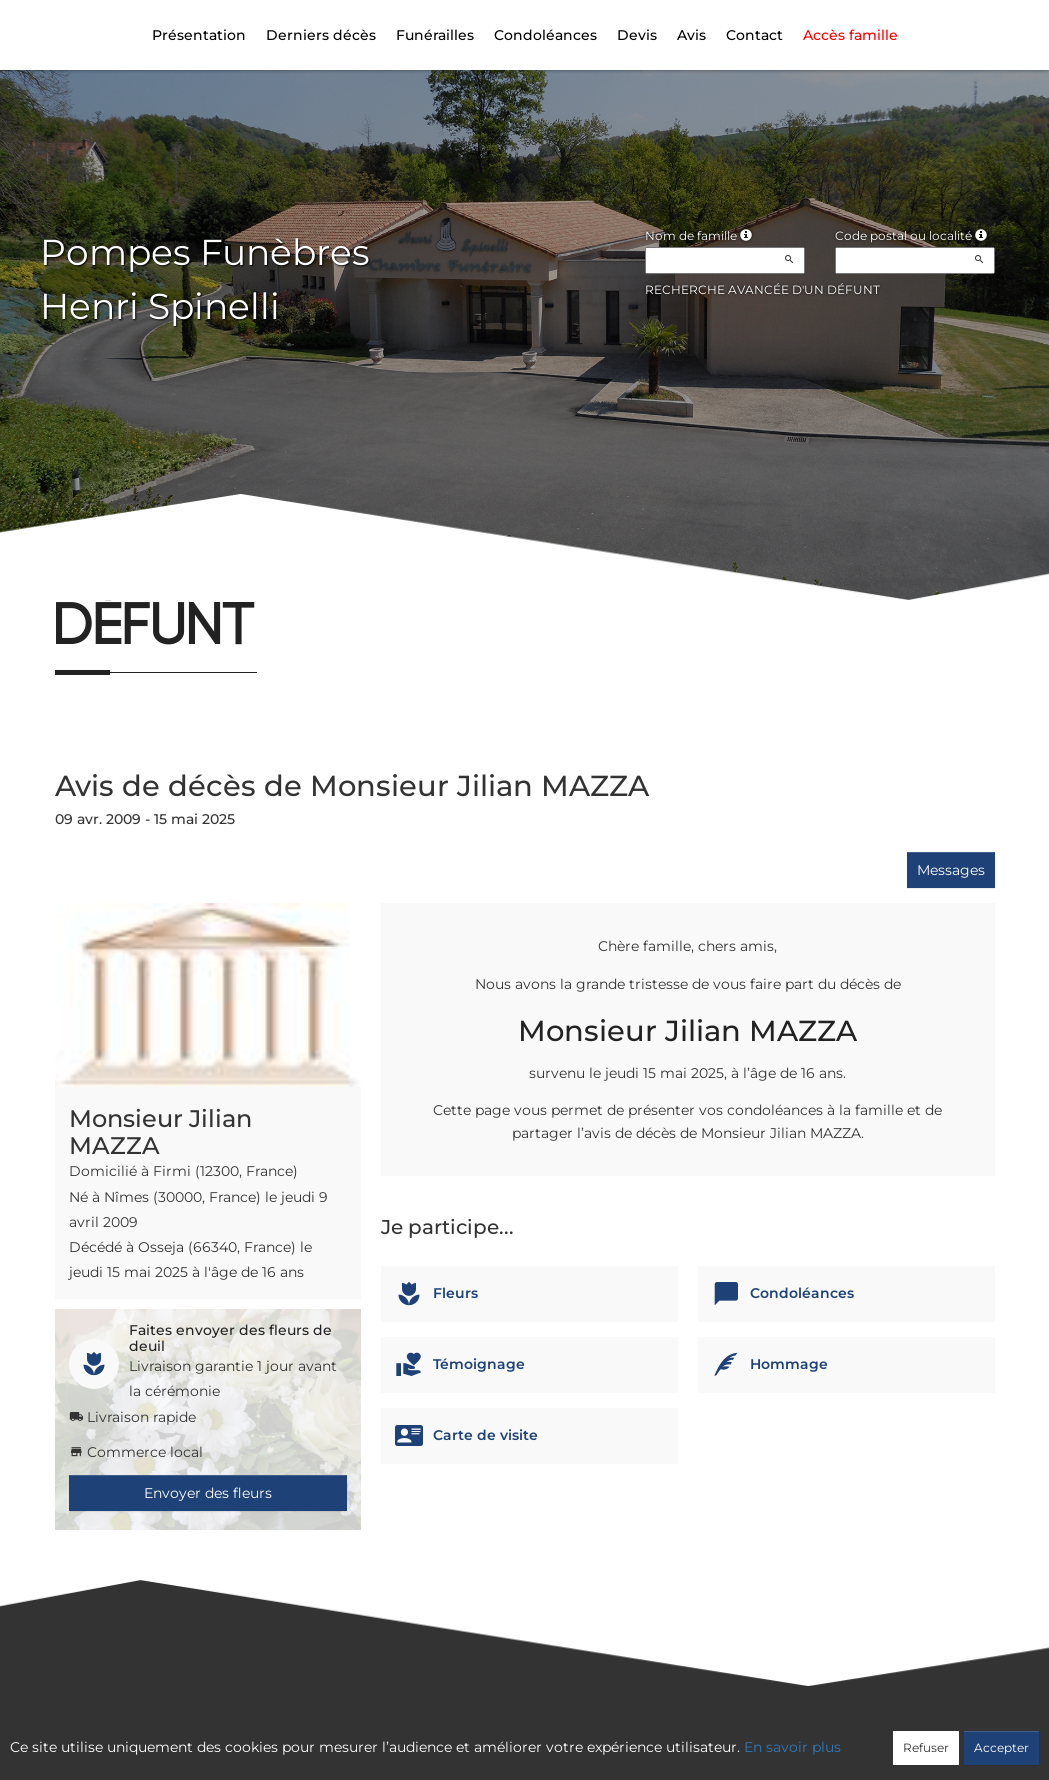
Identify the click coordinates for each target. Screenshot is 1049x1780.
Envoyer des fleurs (208, 1493)
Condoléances (545, 35)
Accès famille (850, 35)
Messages (951, 870)
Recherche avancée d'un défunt (762, 289)
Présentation (199, 35)
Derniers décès (321, 35)
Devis (637, 35)
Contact (754, 35)
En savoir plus (792, 1747)
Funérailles (435, 35)
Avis (691, 35)
